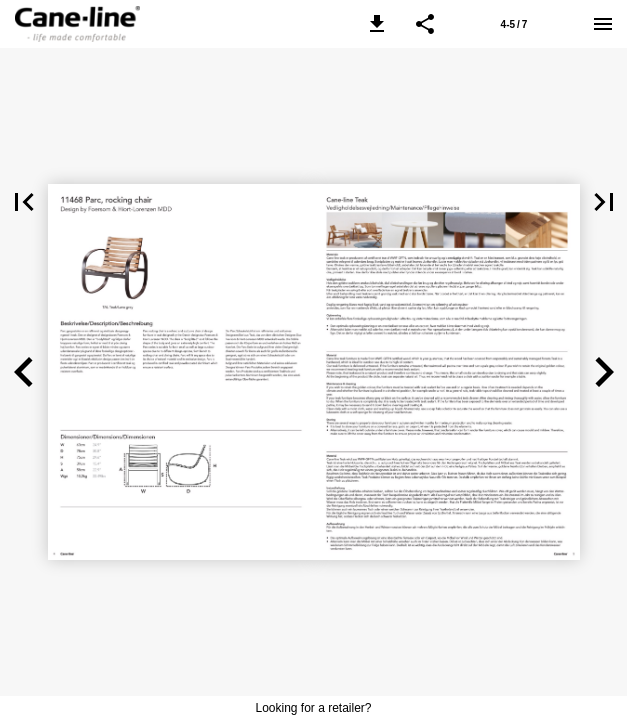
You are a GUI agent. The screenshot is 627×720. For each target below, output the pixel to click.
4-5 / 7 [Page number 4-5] (514, 24)
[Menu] (603, 24)
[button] (377, 24)
